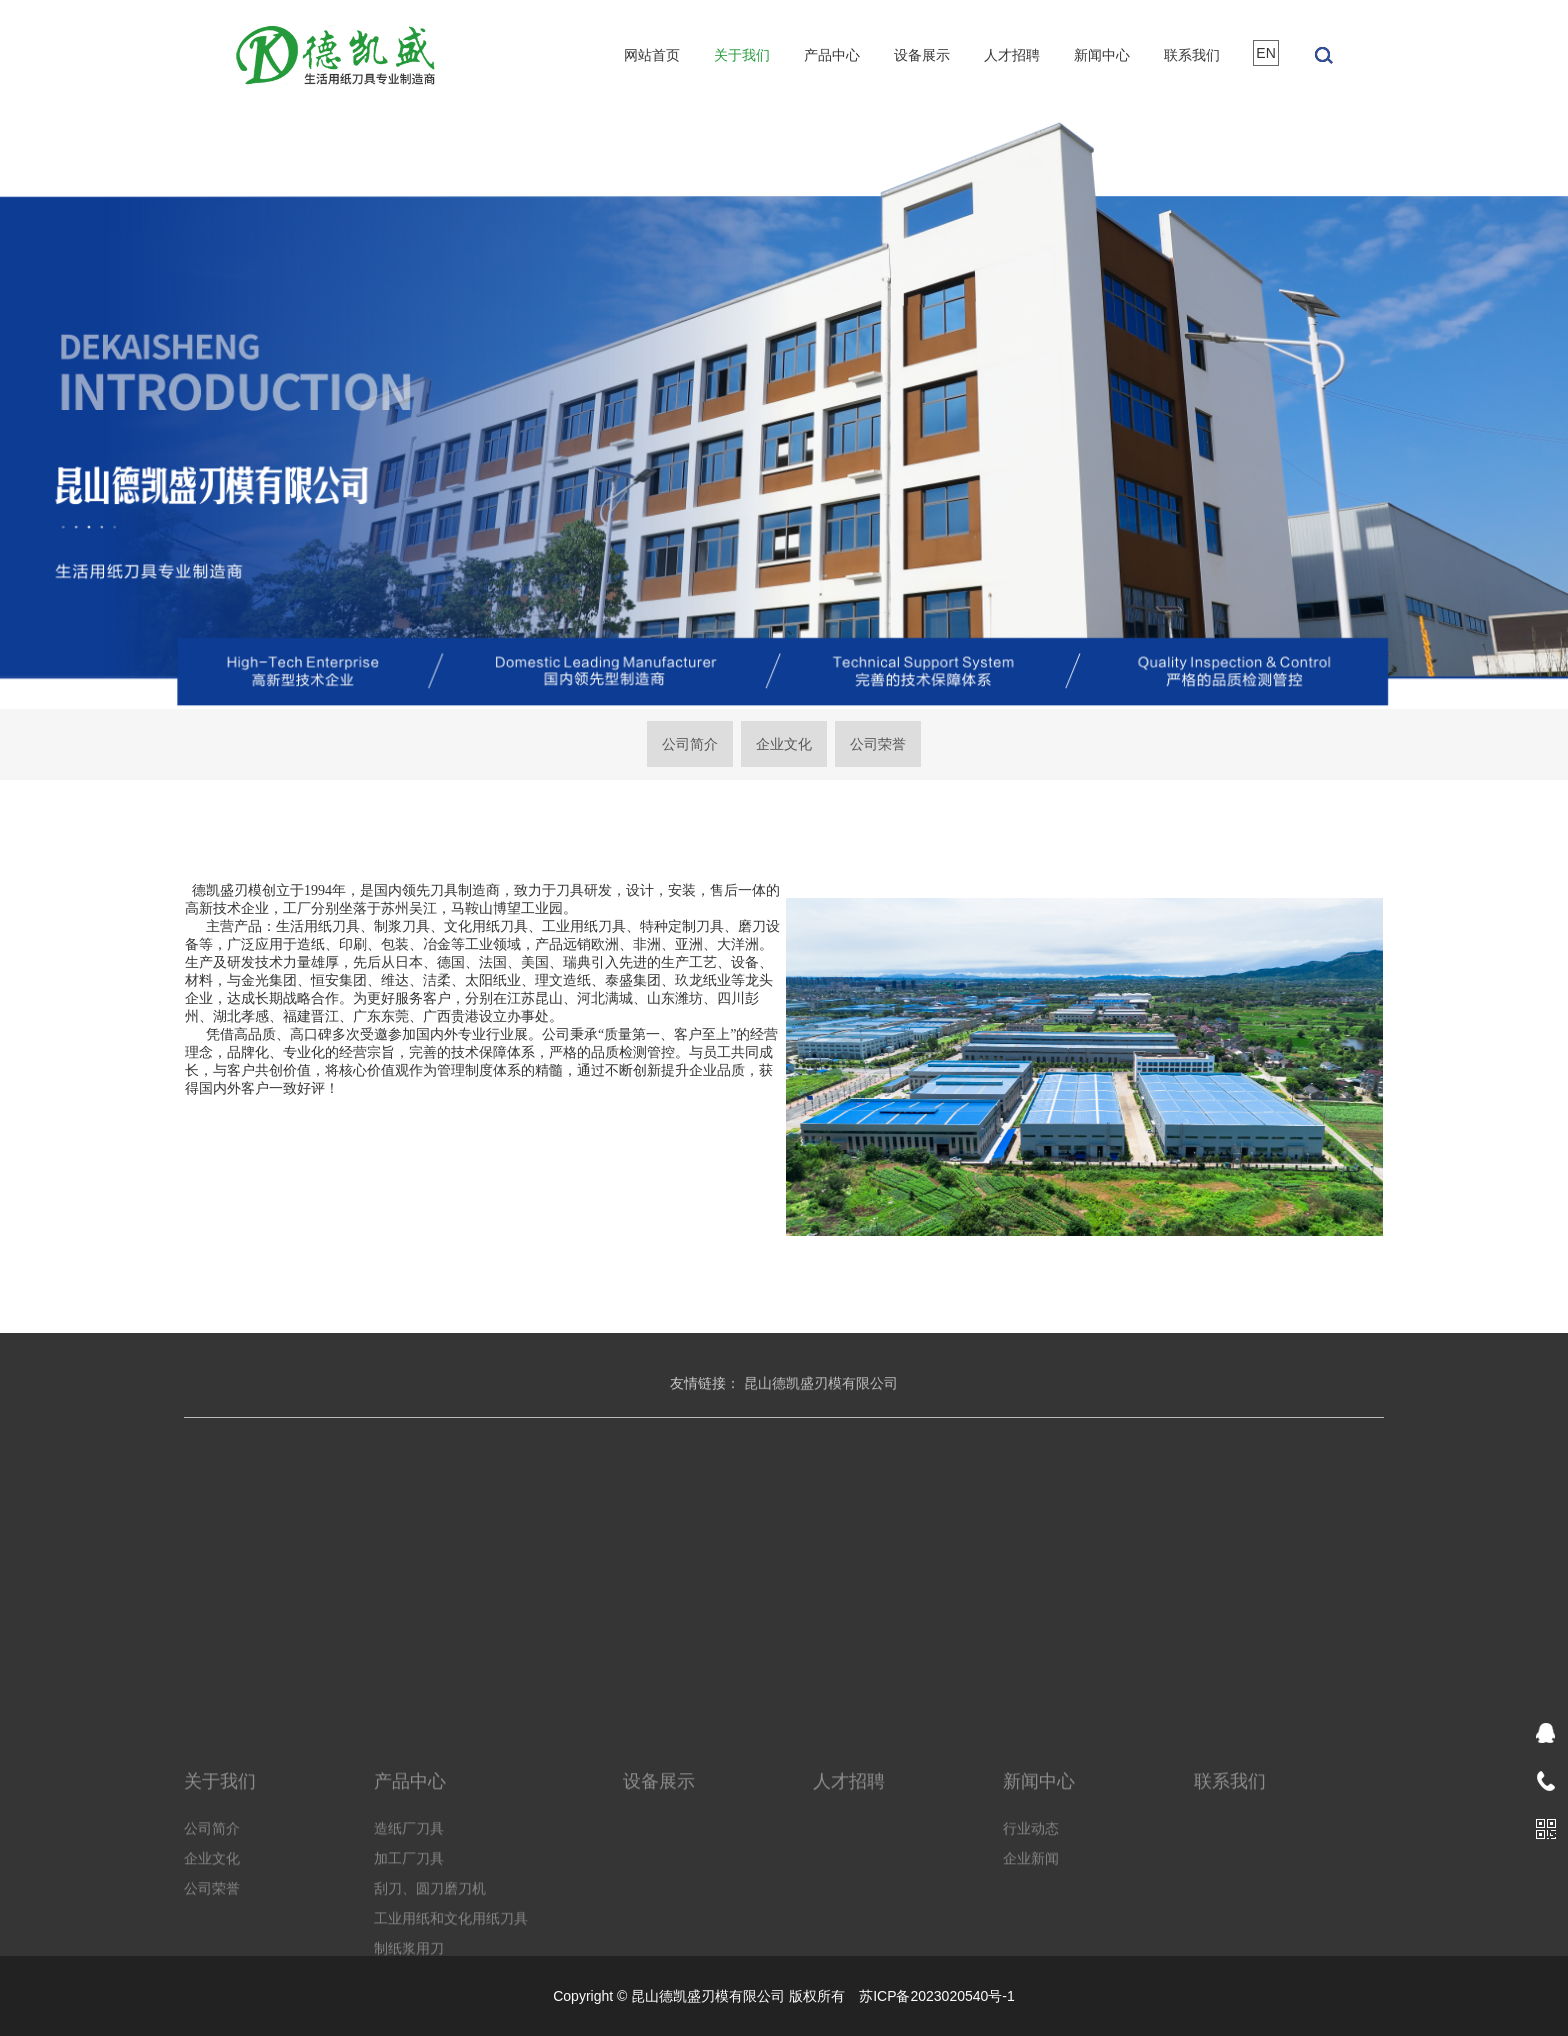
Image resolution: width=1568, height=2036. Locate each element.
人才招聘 (1012, 55)
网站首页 (652, 55)
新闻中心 (1102, 55)
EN (1265, 53)
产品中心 (832, 55)
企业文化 (784, 744)
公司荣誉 (878, 744)
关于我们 (742, 55)
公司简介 (690, 744)
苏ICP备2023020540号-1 (937, 1996)
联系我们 (1192, 55)
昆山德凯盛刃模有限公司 (821, 1400)
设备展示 (922, 55)
